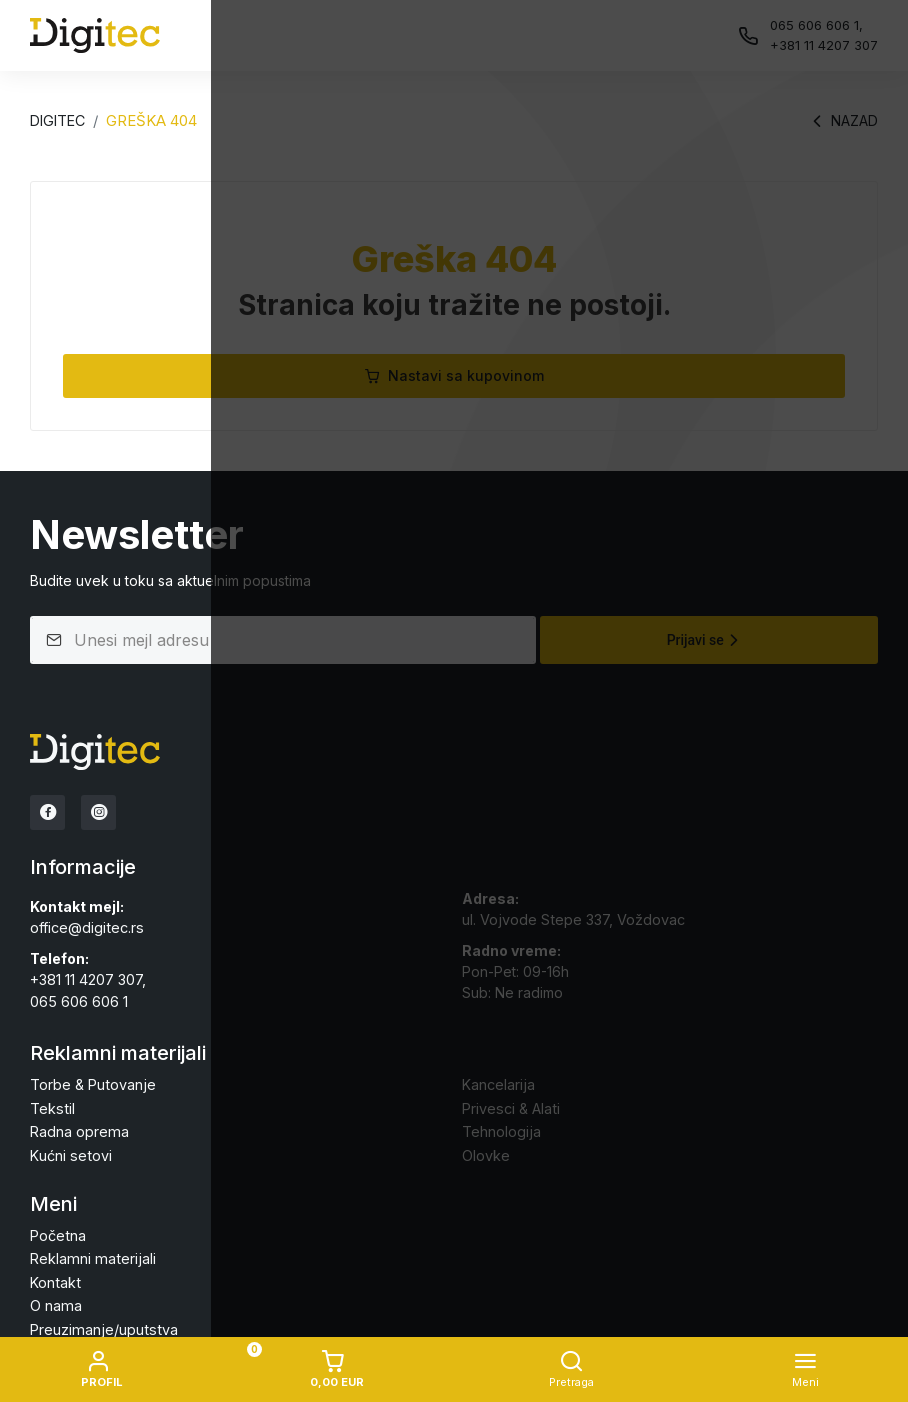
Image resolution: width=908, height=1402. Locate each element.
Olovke (486, 1149)
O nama (55, 1297)
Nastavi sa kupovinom (454, 375)
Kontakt (54, 1274)
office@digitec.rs (86, 924)
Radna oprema (78, 1126)
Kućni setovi (70, 1149)
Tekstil (51, 1103)
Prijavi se (705, 640)
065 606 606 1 (78, 997)
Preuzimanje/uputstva (101, 1320)
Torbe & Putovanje (92, 1080)
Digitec (57, 120)
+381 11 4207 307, (88, 976)
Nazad (842, 121)
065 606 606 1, (816, 25)
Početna (57, 1228)
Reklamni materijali (90, 1251)
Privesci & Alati (510, 1103)
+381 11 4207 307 (824, 45)
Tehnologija (501, 1126)
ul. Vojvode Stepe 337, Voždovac (572, 916)
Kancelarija (498, 1080)
